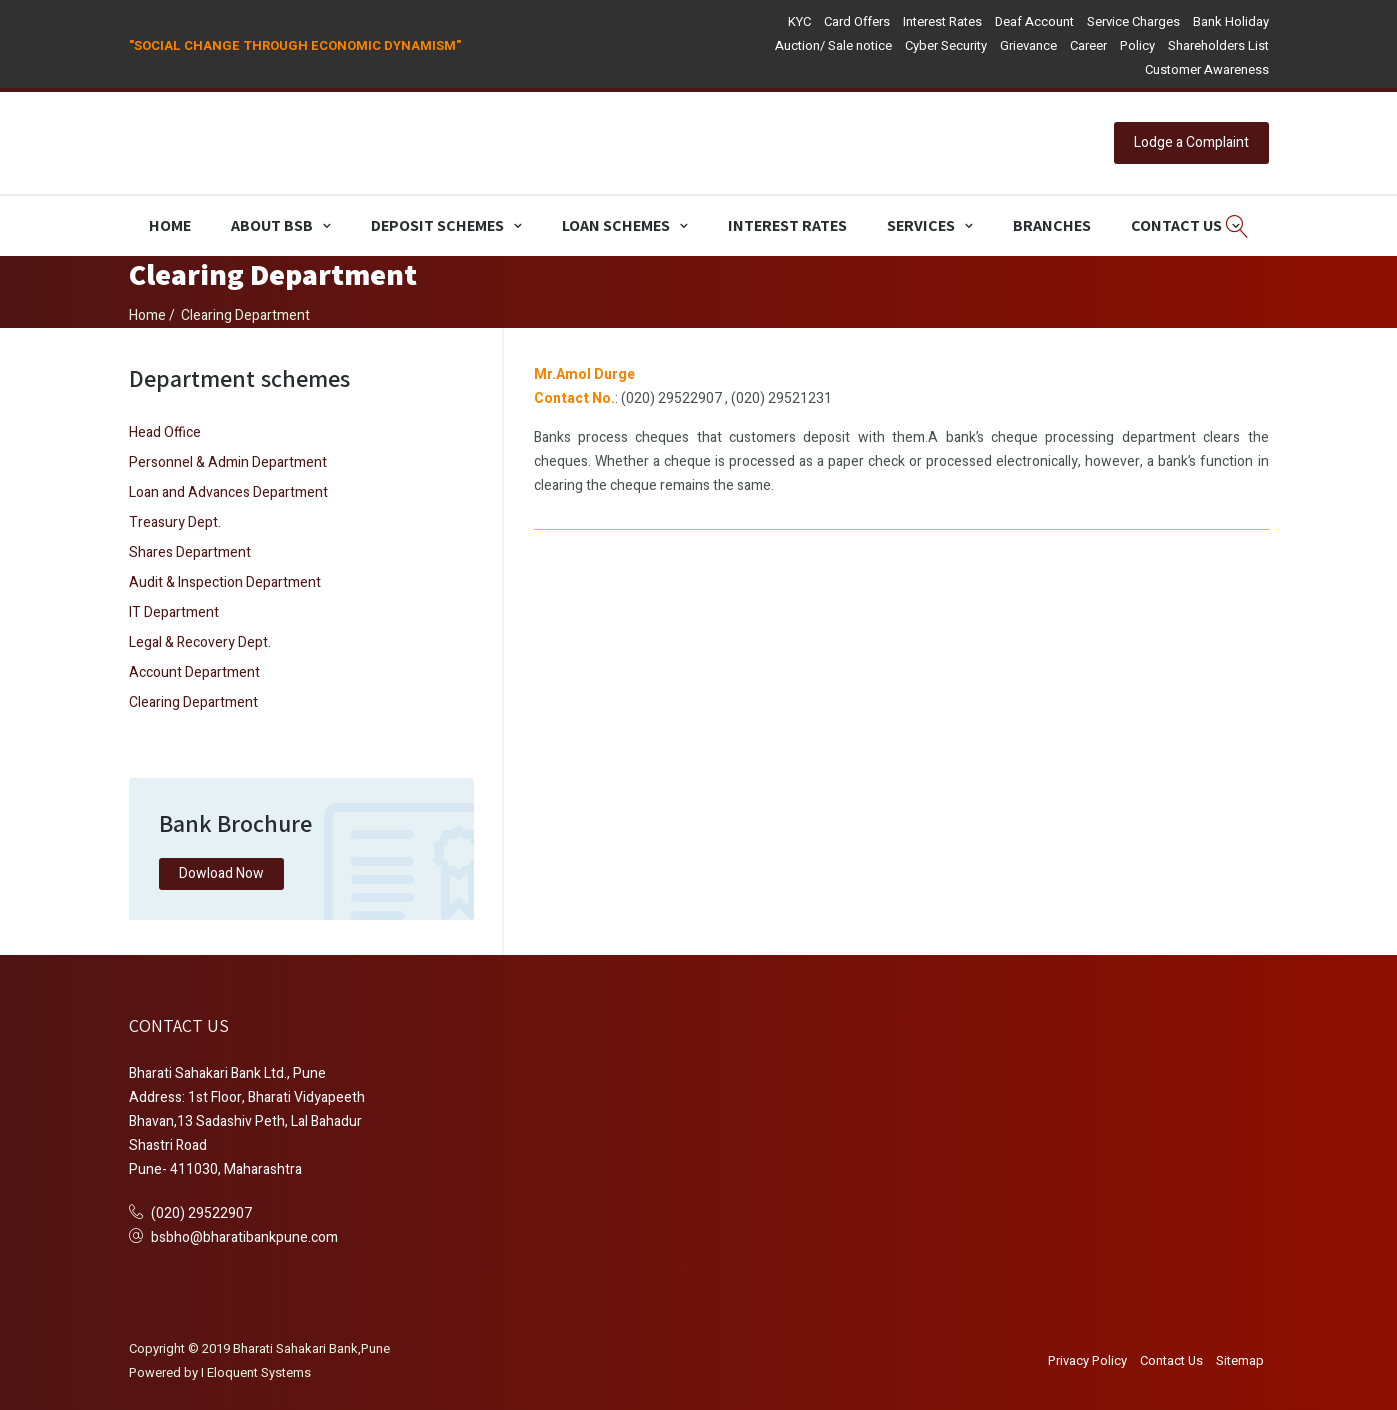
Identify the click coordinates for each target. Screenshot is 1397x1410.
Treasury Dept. (175, 522)
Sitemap (1240, 1360)
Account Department (194, 672)
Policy (1137, 45)
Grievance (1028, 45)
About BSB (272, 225)
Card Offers (857, 21)
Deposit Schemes (437, 225)
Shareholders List (1218, 45)
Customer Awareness (1207, 69)
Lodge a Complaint (1191, 142)
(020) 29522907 (201, 1213)
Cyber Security (946, 45)
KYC (799, 21)
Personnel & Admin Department (228, 462)
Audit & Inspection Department (225, 582)
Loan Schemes (616, 225)
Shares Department (190, 552)
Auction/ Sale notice (833, 45)
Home (170, 225)
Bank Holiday (1231, 21)
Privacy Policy (1087, 1360)
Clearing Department (193, 702)
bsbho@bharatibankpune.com (244, 1237)
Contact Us (1176, 225)
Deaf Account (1034, 21)
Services (921, 225)
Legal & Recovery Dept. (200, 642)
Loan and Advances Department (228, 492)
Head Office (165, 432)
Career (1088, 45)
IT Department (174, 612)
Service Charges (1133, 21)
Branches (1052, 225)
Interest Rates (942, 21)
